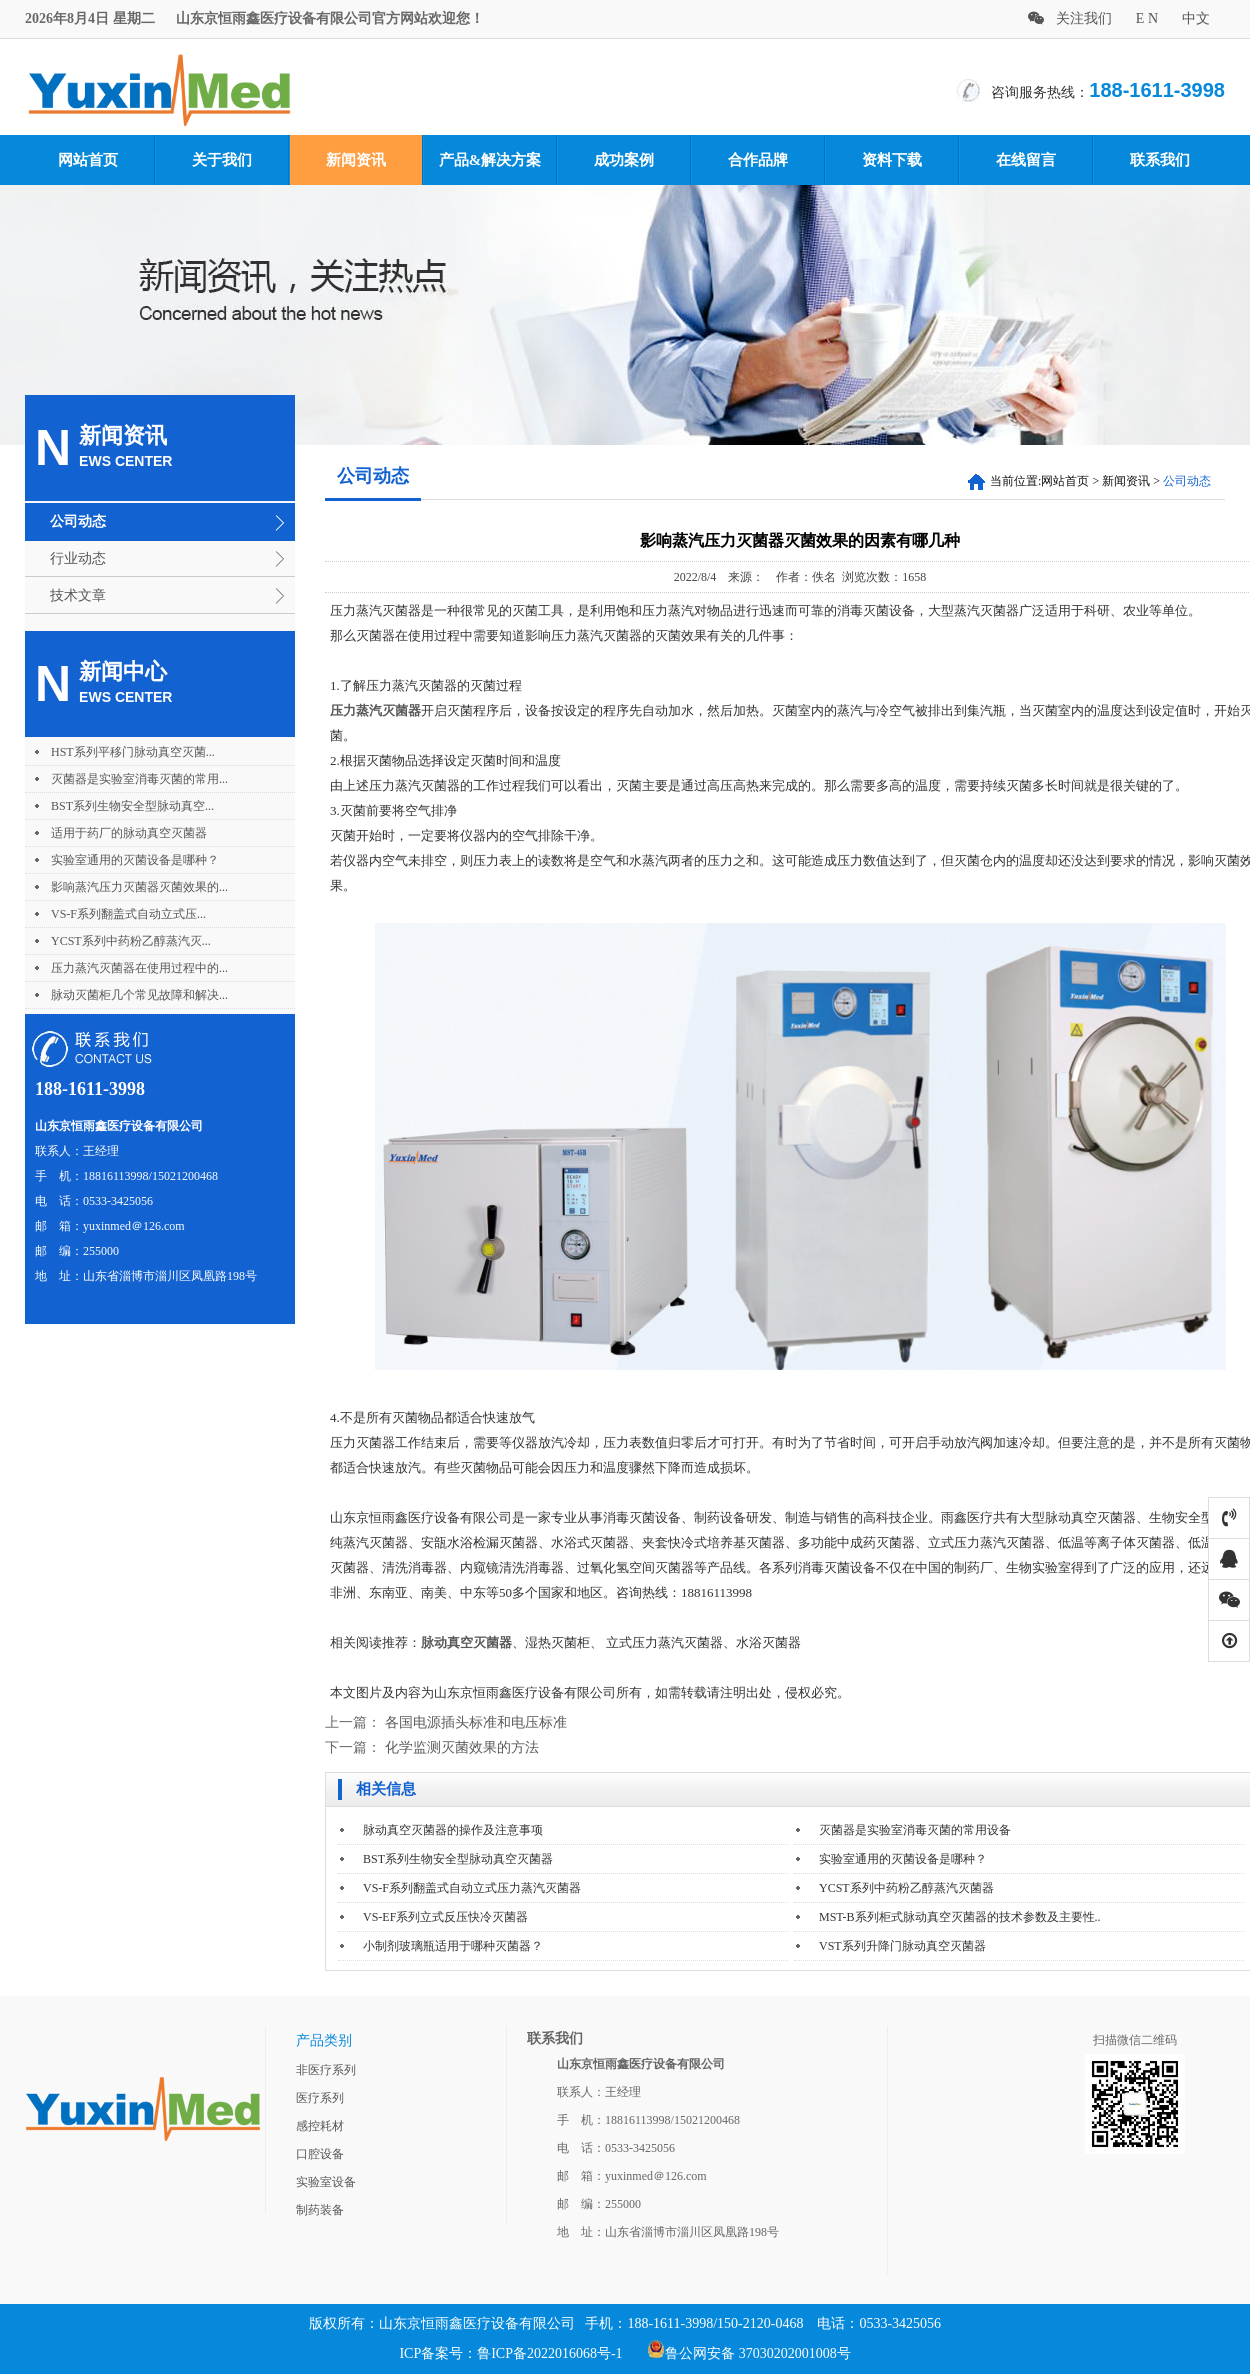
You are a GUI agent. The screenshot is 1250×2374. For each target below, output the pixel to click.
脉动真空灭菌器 (466, 1642)
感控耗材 (320, 2126)
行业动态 (78, 558)
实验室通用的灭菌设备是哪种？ (135, 860)
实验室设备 (326, 2182)
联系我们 (1160, 160)
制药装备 (320, 2210)
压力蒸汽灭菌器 (375, 710)
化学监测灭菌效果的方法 (462, 1747)
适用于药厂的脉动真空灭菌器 (129, 833)
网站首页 (88, 160)
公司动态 (78, 521)
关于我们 (222, 160)
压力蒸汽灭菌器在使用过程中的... (139, 968)
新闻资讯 (356, 160)
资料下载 (892, 160)
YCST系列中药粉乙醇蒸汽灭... (131, 941)
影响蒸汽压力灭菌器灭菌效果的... (139, 887)
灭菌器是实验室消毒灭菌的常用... (139, 779)
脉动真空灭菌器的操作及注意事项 (453, 1830)
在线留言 (1026, 160)
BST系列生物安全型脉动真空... (132, 806)
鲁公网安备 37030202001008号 (749, 2353)
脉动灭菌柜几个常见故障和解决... (139, 995)
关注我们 (1070, 18)
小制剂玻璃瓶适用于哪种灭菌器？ (453, 1946)
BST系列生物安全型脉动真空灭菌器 (458, 1859)
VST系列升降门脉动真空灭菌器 (902, 1946)
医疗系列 (320, 2098)
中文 (1196, 18)
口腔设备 (320, 2154)
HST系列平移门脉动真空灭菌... (133, 752)
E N (1147, 18)
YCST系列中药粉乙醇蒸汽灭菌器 (906, 1888)
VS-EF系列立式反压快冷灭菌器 (445, 1917)
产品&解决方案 (490, 160)
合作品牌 (758, 160)
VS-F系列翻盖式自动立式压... (128, 914)
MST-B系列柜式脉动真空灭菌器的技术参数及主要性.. (960, 1917)
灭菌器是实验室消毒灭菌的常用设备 (915, 1830)
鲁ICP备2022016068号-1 (549, 2353)
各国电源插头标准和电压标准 (476, 1722)
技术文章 (78, 595)
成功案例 (624, 160)
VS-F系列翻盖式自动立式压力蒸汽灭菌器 (472, 1888)
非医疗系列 (326, 2070)
